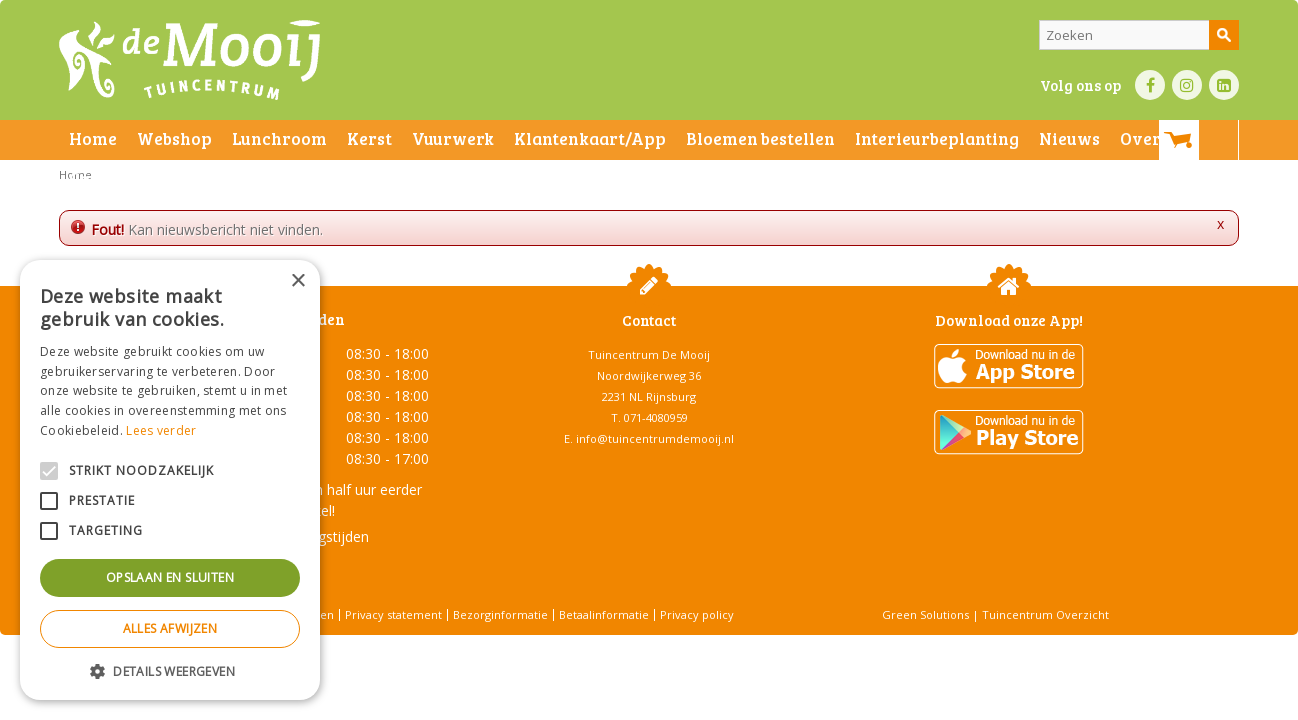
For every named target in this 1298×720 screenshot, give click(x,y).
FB (1150, 85)
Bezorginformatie (500, 614)
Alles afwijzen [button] (170, 628)
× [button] (297, 281)
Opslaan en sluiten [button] (170, 577)
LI (1224, 85)
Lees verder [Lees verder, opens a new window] (161, 430)
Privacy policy (697, 614)
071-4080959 (656, 417)
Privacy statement (393, 614)
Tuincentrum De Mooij (649, 354)
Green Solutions (925, 614)
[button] (170, 670)
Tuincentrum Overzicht (1045, 614)
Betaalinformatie (604, 614)
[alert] (170, 480)
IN (1187, 85)
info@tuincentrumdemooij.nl (655, 438)
